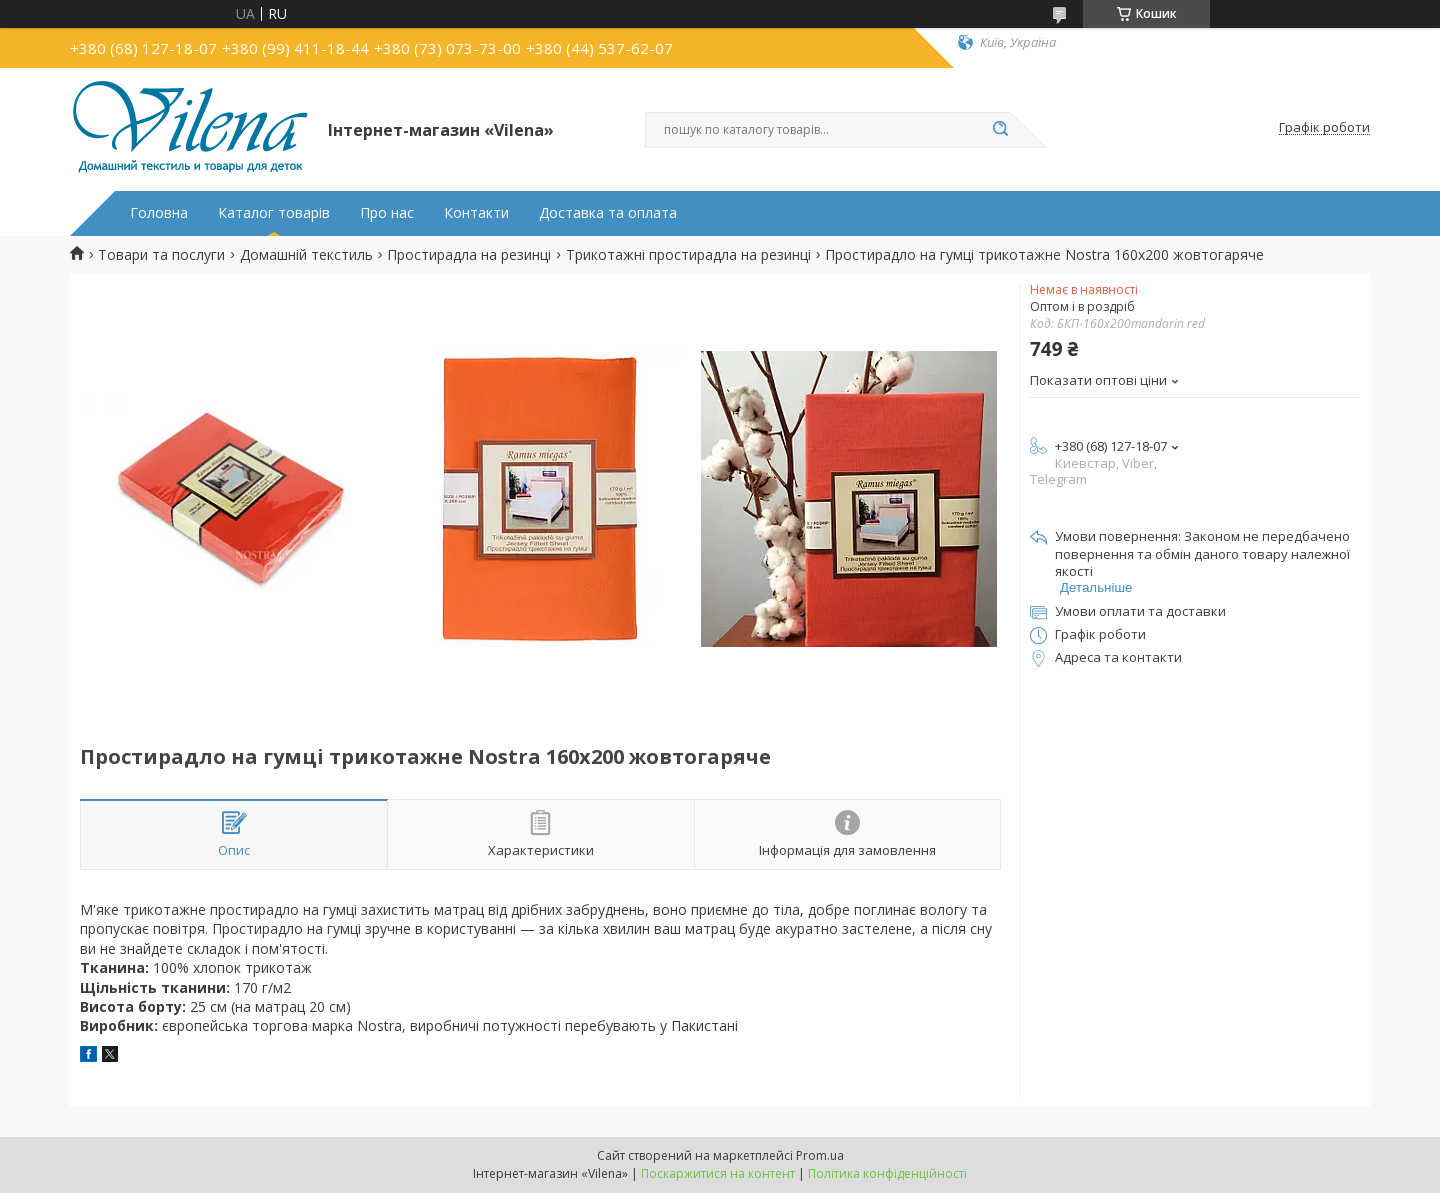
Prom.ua (820, 1155)
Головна (159, 213)
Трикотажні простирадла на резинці (688, 255)
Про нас (387, 213)
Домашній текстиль (306, 255)
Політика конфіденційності (887, 1173)
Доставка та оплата (608, 213)
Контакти (476, 213)
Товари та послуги (161, 255)
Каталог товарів (274, 213)
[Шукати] (1000, 130)
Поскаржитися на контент (718, 1173)
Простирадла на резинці (469, 255)
